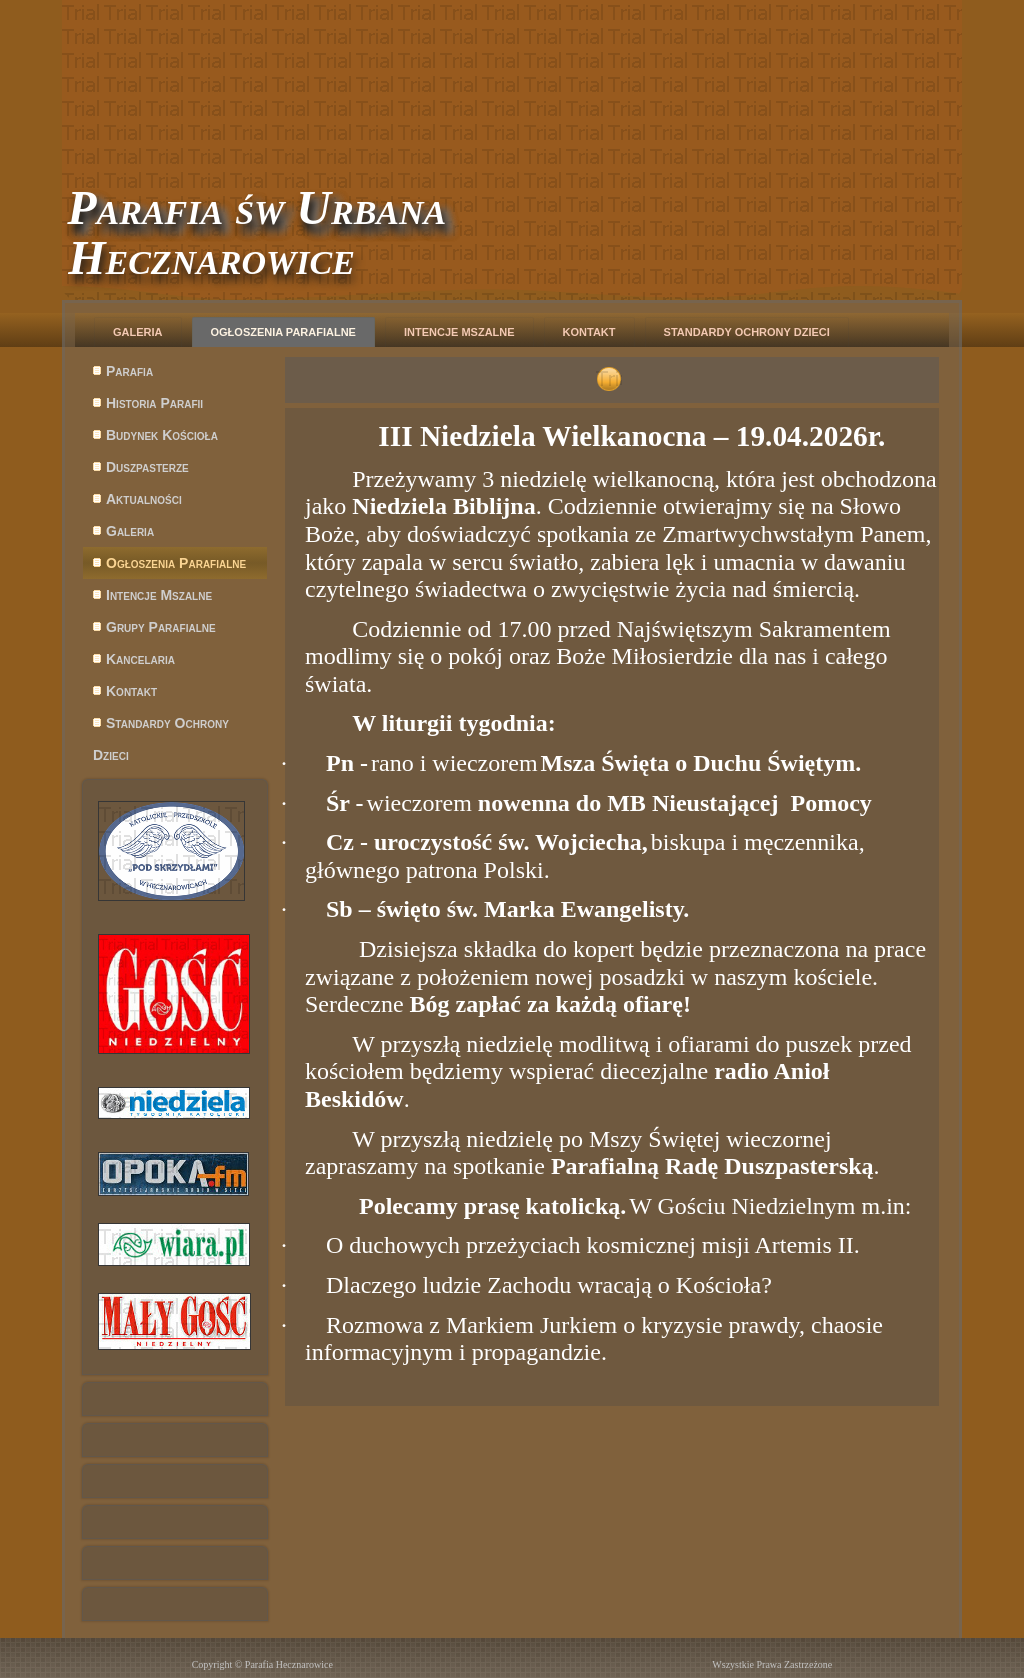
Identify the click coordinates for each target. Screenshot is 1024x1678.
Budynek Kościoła (162, 435)
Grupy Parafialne (161, 627)
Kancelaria (140, 659)
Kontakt (589, 332)
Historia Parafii (154, 403)
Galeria (138, 332)
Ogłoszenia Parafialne (283, 332)
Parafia (129, 371)
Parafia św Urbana (256, 207)
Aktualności (144, 499)
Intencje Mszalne (459, 332)
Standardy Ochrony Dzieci (747, 332)
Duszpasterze (147, 467)
